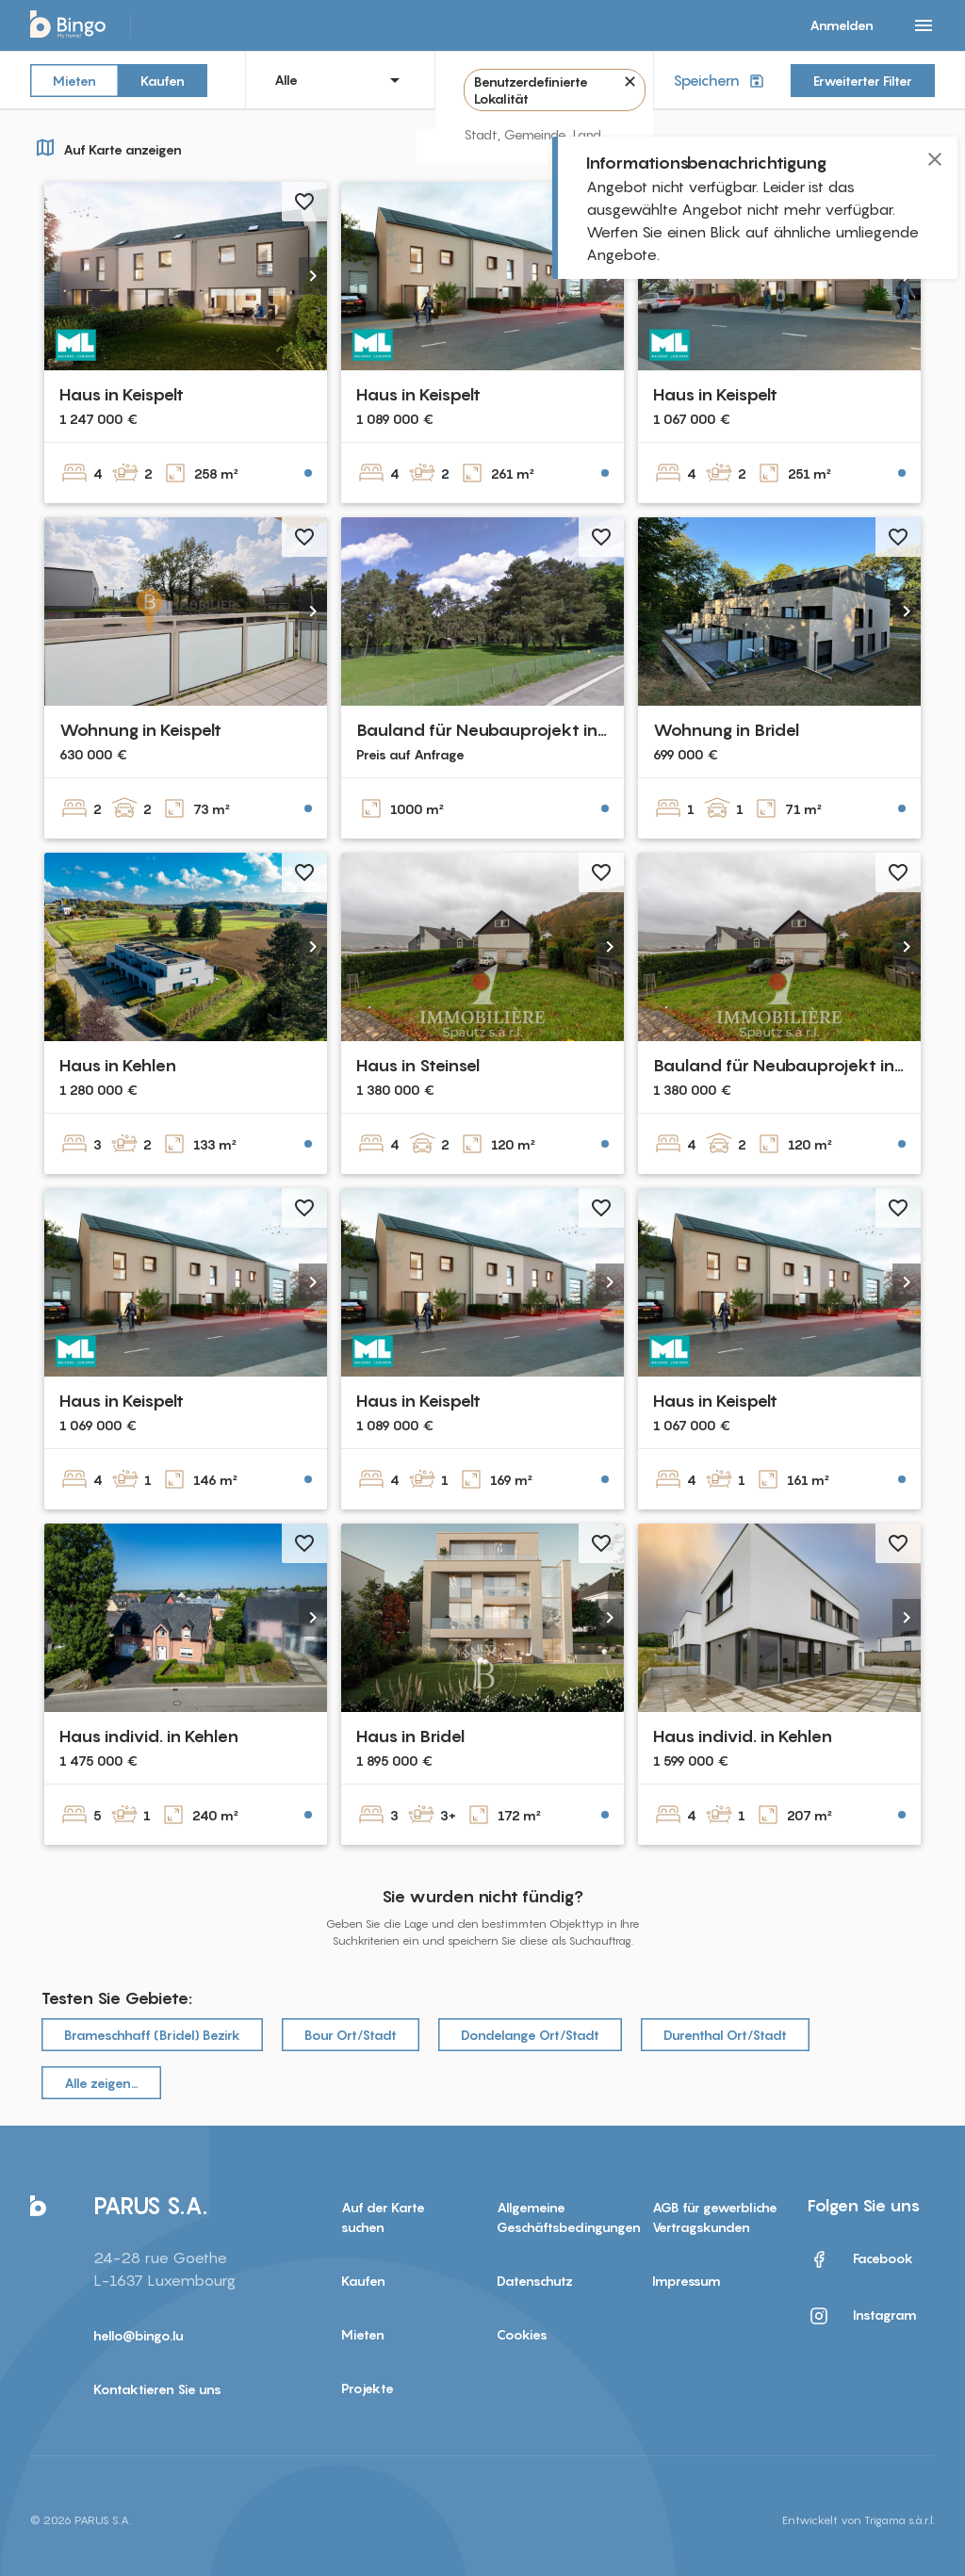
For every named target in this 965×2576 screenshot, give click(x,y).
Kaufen (162, 80)
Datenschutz (535, 2281)
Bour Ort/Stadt (350, 2035)
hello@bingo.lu (138, 2335)
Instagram (862, 2316)
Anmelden (842, 25)
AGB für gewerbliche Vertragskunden (714, 2217)
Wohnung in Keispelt (140, 730)
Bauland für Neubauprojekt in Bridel (501, 730)
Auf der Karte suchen (383, 2217)
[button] (313, 276)
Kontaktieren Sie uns (157, 2389)
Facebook (860, 2259)
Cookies (522, 2334)
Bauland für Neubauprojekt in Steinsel (805, 1065)
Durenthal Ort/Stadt (725, 2035)
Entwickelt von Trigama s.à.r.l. (858, 2520)
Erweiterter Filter (862, 81)
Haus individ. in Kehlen (148, 1736)
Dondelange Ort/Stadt (530, 2035)
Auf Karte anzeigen (106, 147)
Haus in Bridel (410, 1736)
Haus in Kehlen (117, 1065)
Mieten (74, 80)
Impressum (686, 2281)
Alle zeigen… (101, 2083)
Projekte (367, 2388)
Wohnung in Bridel (726, 730)
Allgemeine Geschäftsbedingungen (560, 2217)
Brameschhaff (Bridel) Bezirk (152, 2035)
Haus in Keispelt (121, 394)
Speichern (720, 80)
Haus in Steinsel (418, 1065)
